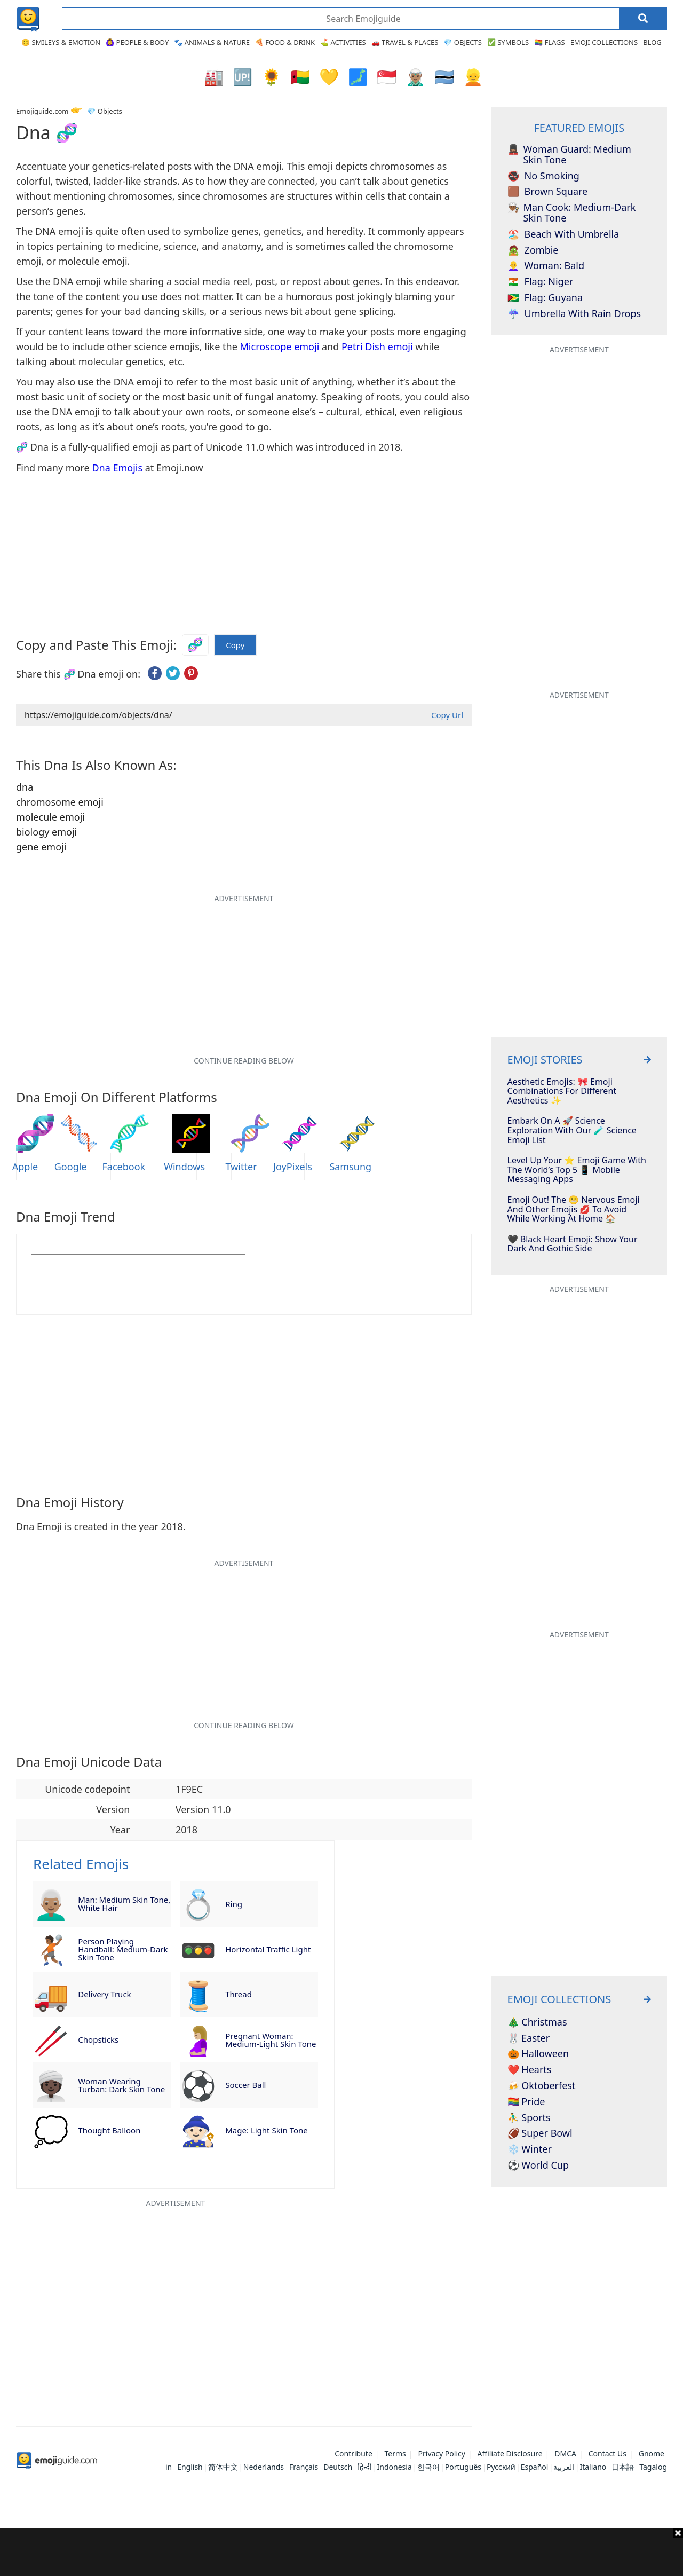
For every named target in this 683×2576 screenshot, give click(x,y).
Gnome (651, 2453)
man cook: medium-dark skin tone (571, 213)
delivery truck (104, 1994)
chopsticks (98, 2039)
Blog (652, 42)
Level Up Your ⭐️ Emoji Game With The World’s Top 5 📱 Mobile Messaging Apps (576, 1170)
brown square (547, 191)
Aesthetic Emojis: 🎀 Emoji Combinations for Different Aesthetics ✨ (561, 1091)
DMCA (565, 2453)
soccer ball (245, 2084)
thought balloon (109, 2130)
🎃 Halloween (538, 2054)
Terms (395, 2453)
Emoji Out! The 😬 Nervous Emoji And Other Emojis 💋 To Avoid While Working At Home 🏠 (573, 1209)
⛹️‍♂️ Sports (529, 2118)
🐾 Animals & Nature (212, 42)
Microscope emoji (280, 346)
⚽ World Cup (538, 2165)
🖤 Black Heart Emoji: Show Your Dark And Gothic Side (572, 1244)
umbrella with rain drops (574, 314)
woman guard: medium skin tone (569, 155)
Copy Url (447, 715)
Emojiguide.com (42, 111)
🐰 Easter (528, 2038)
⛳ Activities (343, 42)
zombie (533, 250)
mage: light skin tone (266, 2130)
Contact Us (607, 2453)
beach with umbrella (563, 234)
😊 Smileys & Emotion (60, 42)
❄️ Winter (529, 2149)
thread (238, 1994)
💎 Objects (462, 42)
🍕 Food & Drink (285, 42)
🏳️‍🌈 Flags (549, 42)
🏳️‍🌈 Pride (526, 2102)
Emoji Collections (604, 42)
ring (233, 1903)
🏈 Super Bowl (540, 2133)
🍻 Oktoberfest (541, 2086)
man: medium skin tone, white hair (124, 1903)
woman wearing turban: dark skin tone (121, 2085)
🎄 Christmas (537, 2022)
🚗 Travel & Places (405, 42)
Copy (235, 645)
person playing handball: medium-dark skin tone (123, 1949)
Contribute (353, 2453)
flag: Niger (540, 282)
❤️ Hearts (529, 2070)
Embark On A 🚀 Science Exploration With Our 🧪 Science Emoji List (572, 1130)
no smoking (543, 176)
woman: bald (545, 266)
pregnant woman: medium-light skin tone (270, 2039)
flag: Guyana (545, 298)
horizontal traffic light (268, 1949)
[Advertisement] (341, 2552)
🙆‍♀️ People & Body (137, 42)
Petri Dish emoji (377, 346)
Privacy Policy (441, 2453)
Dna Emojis (117, 467)
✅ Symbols (508, 42)
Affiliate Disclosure (510, 2453)
